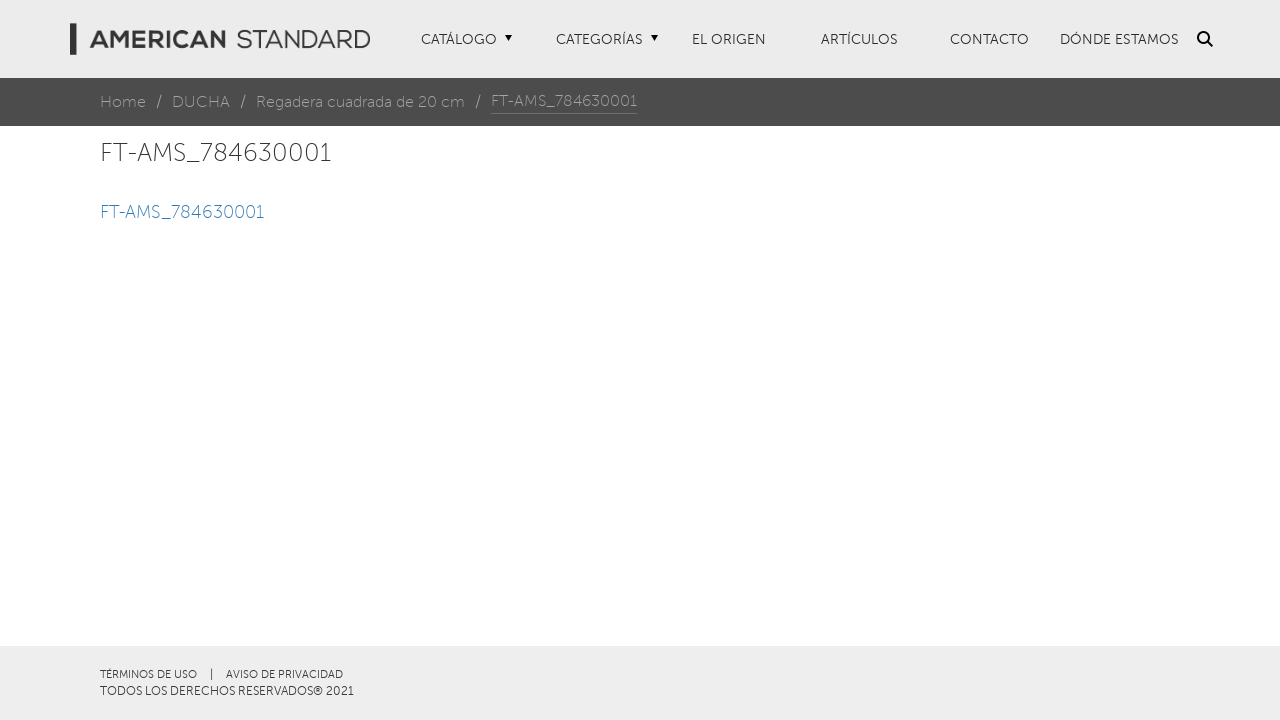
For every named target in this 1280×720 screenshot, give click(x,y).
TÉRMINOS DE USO (148, 674)
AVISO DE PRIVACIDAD (284, 674)
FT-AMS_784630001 (182, 212)
